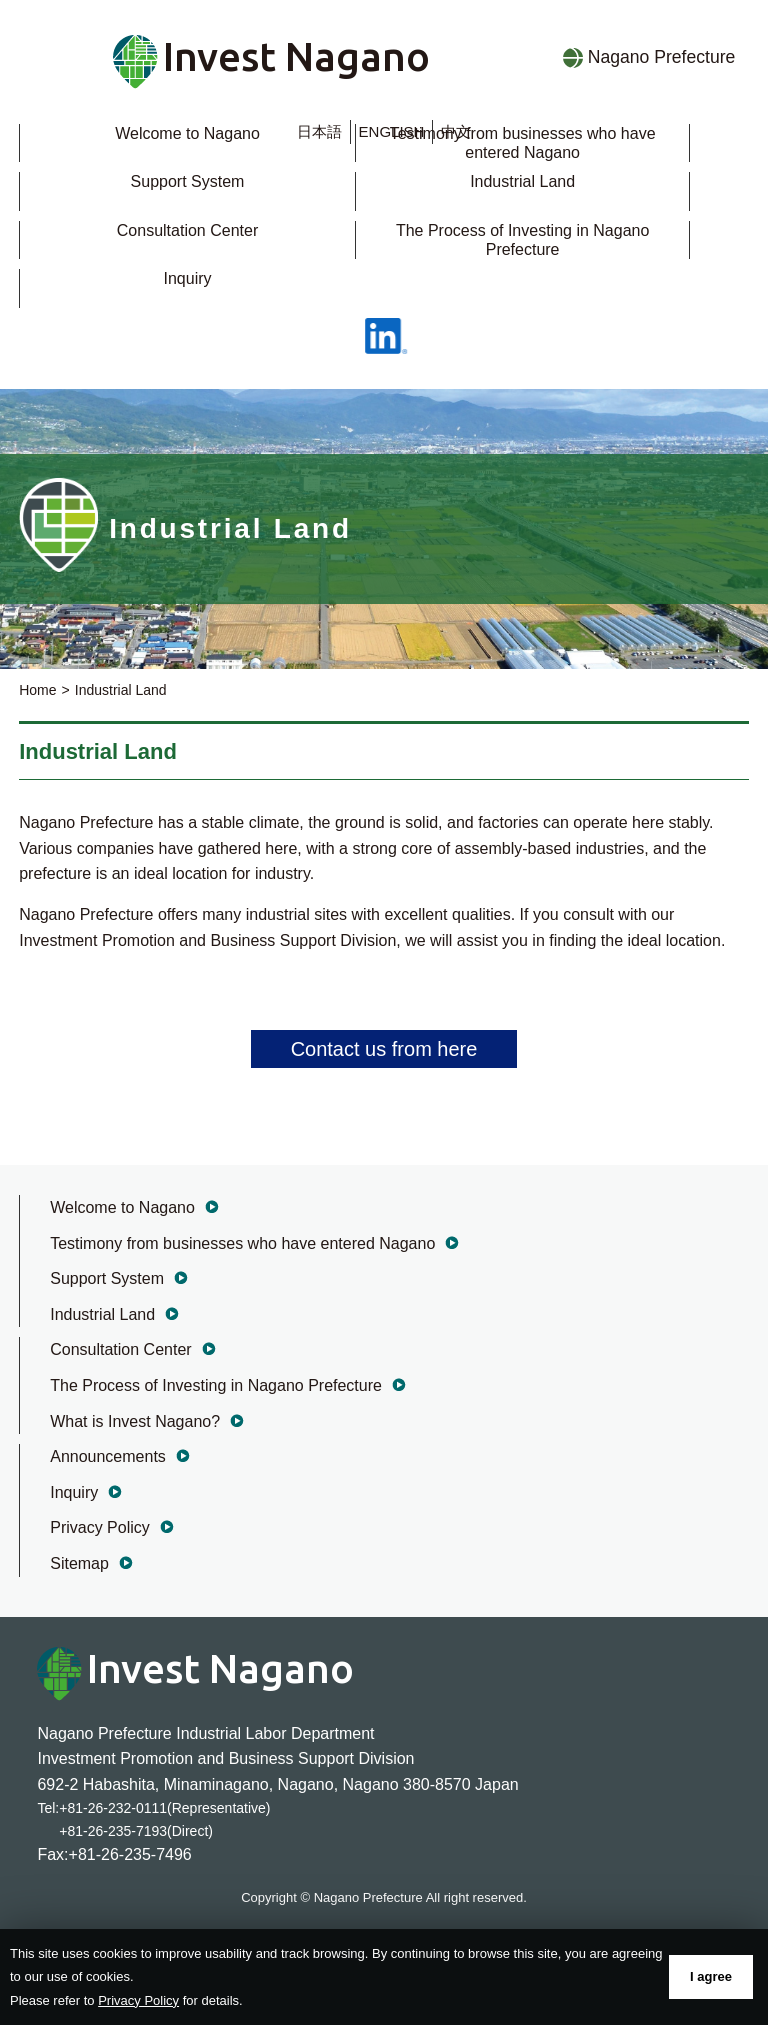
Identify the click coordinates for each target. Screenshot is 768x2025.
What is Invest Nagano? (135, 1421)
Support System (188, 181)
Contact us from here (384, 1049)
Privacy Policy (100, 1527)
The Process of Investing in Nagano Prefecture (216, 1385)
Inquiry (187, 278)
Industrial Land (522, 181)
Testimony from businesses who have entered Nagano (242, 1243)
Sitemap (79, 1563)
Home (37, 690)
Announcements (108, 1456)
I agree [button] (711, 1976)
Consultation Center (187, 230)
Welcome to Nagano (187, 133)
